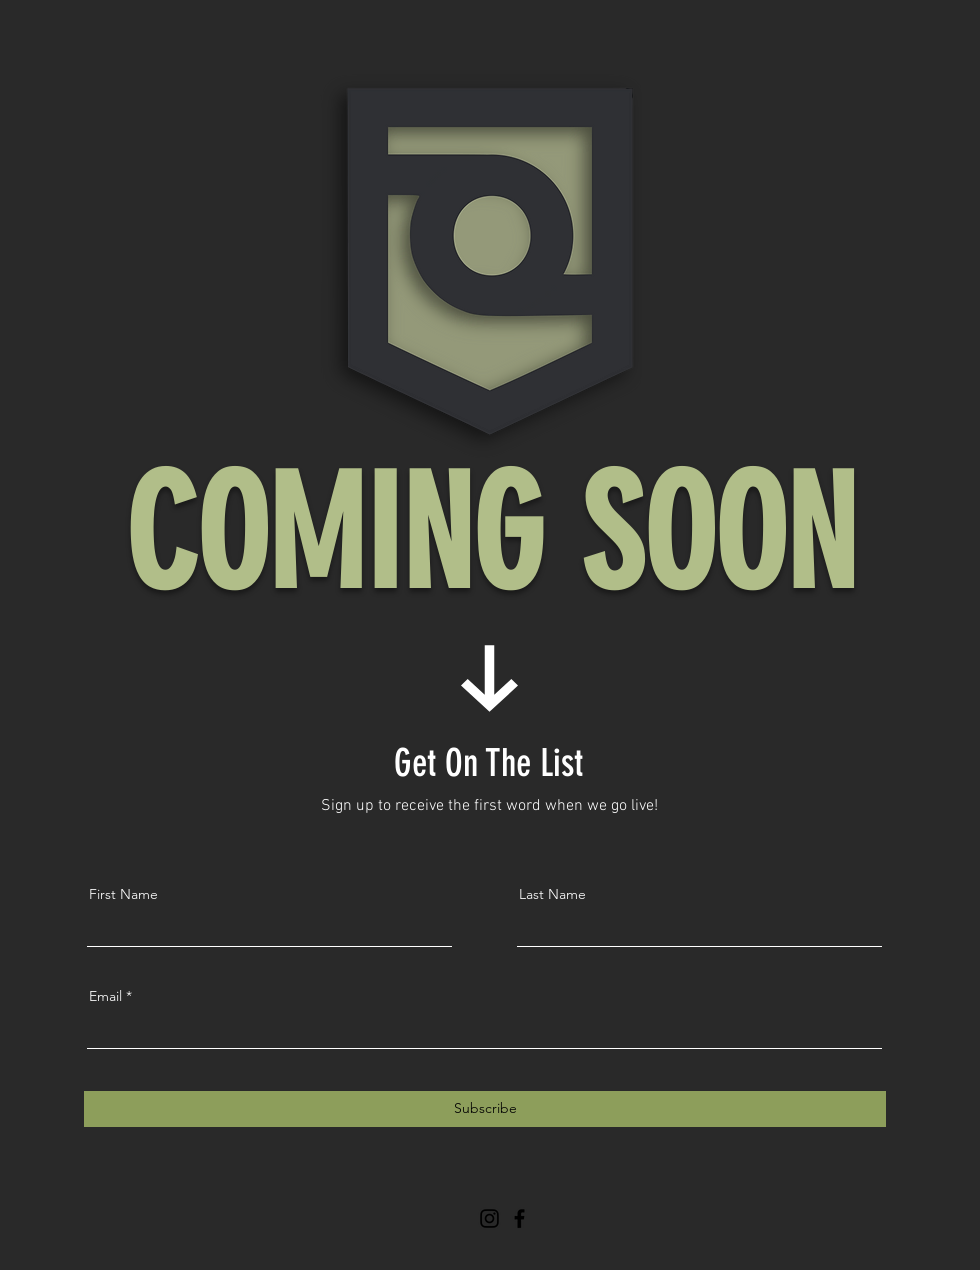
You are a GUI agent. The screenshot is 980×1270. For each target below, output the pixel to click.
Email (105, 996)
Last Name (552, 894)
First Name (123, 894)
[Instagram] (489, 1218)
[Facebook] (519, 1218)
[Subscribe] (485, 1109)
